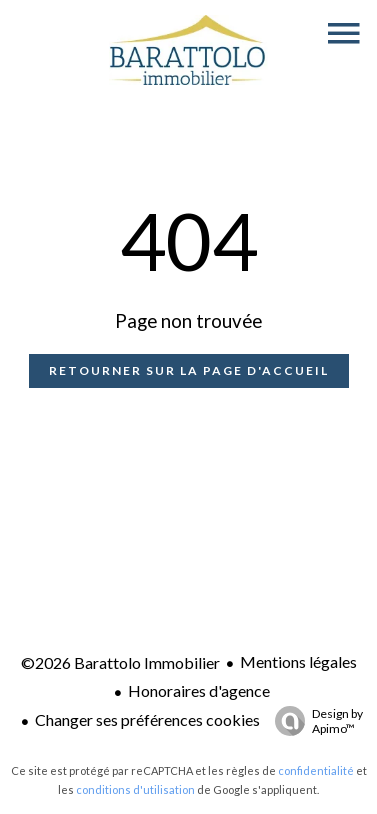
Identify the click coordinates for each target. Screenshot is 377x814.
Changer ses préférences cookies (147, 719)
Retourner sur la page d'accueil (189, 370)
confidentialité (316, 770)
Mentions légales (298, 661)
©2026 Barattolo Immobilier (120, 662)
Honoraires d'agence (199, 690)
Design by (314, 721)
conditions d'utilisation (135, 789)
